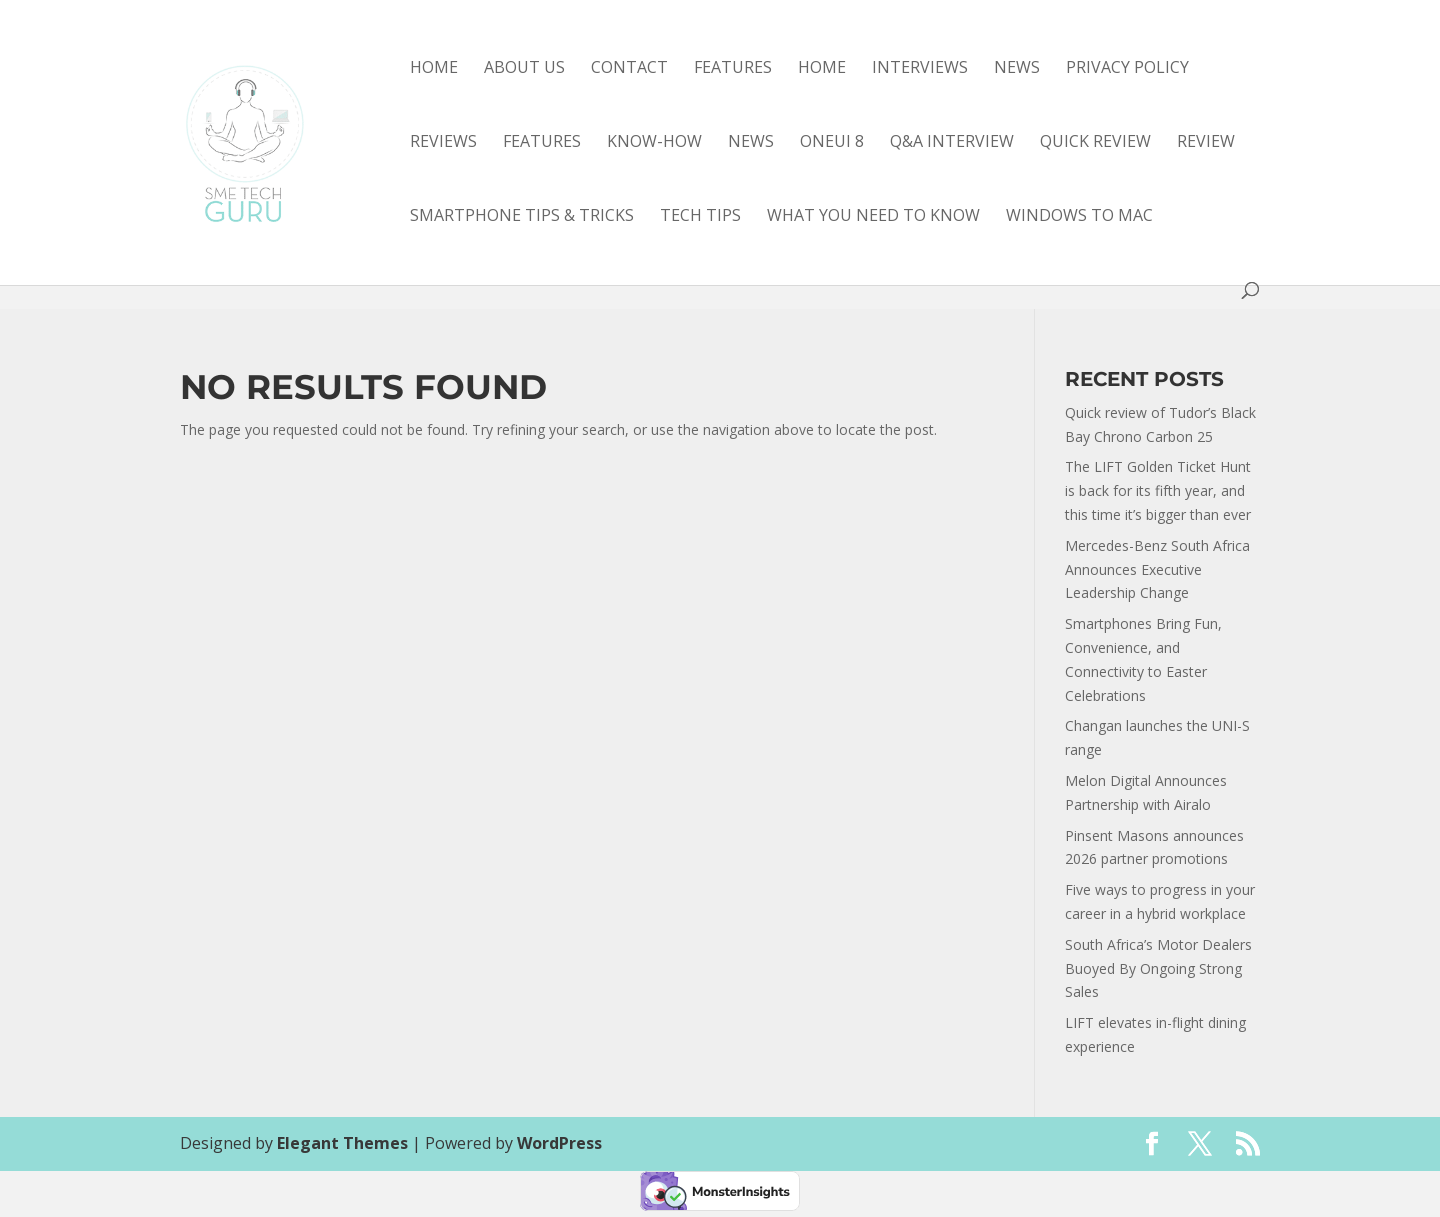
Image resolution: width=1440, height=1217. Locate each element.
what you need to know (873, 217)
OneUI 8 (832, 143)
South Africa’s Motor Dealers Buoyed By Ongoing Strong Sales (1158, 968)
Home (434, 69)
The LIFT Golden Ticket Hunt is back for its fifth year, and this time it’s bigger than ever (1158, 490)
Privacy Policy (1127, 69)
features (542, 143)
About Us (524, 69)
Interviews (920, 69)
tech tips (700, 217)
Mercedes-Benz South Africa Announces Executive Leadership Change (1157, 569)
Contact (629, 69)
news (751, 143)
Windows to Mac (1079, 217)
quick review (1095, 143)
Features (733, 69)
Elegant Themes (342, 1143)
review (1206, 143)
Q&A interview (952, 143)
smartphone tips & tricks (522, 217)
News (1017, 69)
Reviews (443, 143)
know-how (654, 143)
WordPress (559, 1143)
